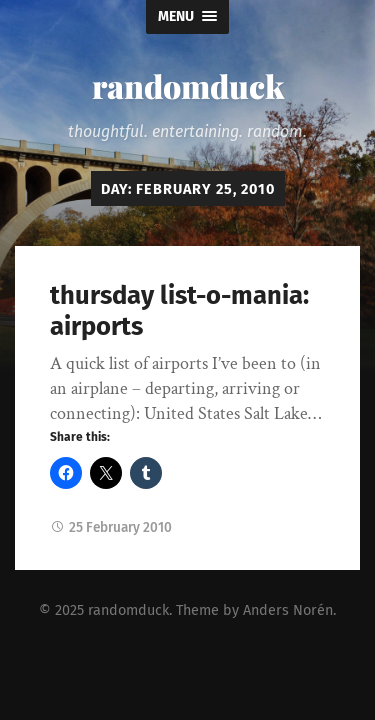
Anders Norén (288, 610)
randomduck (188, 85)
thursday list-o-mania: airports (179, 311)
